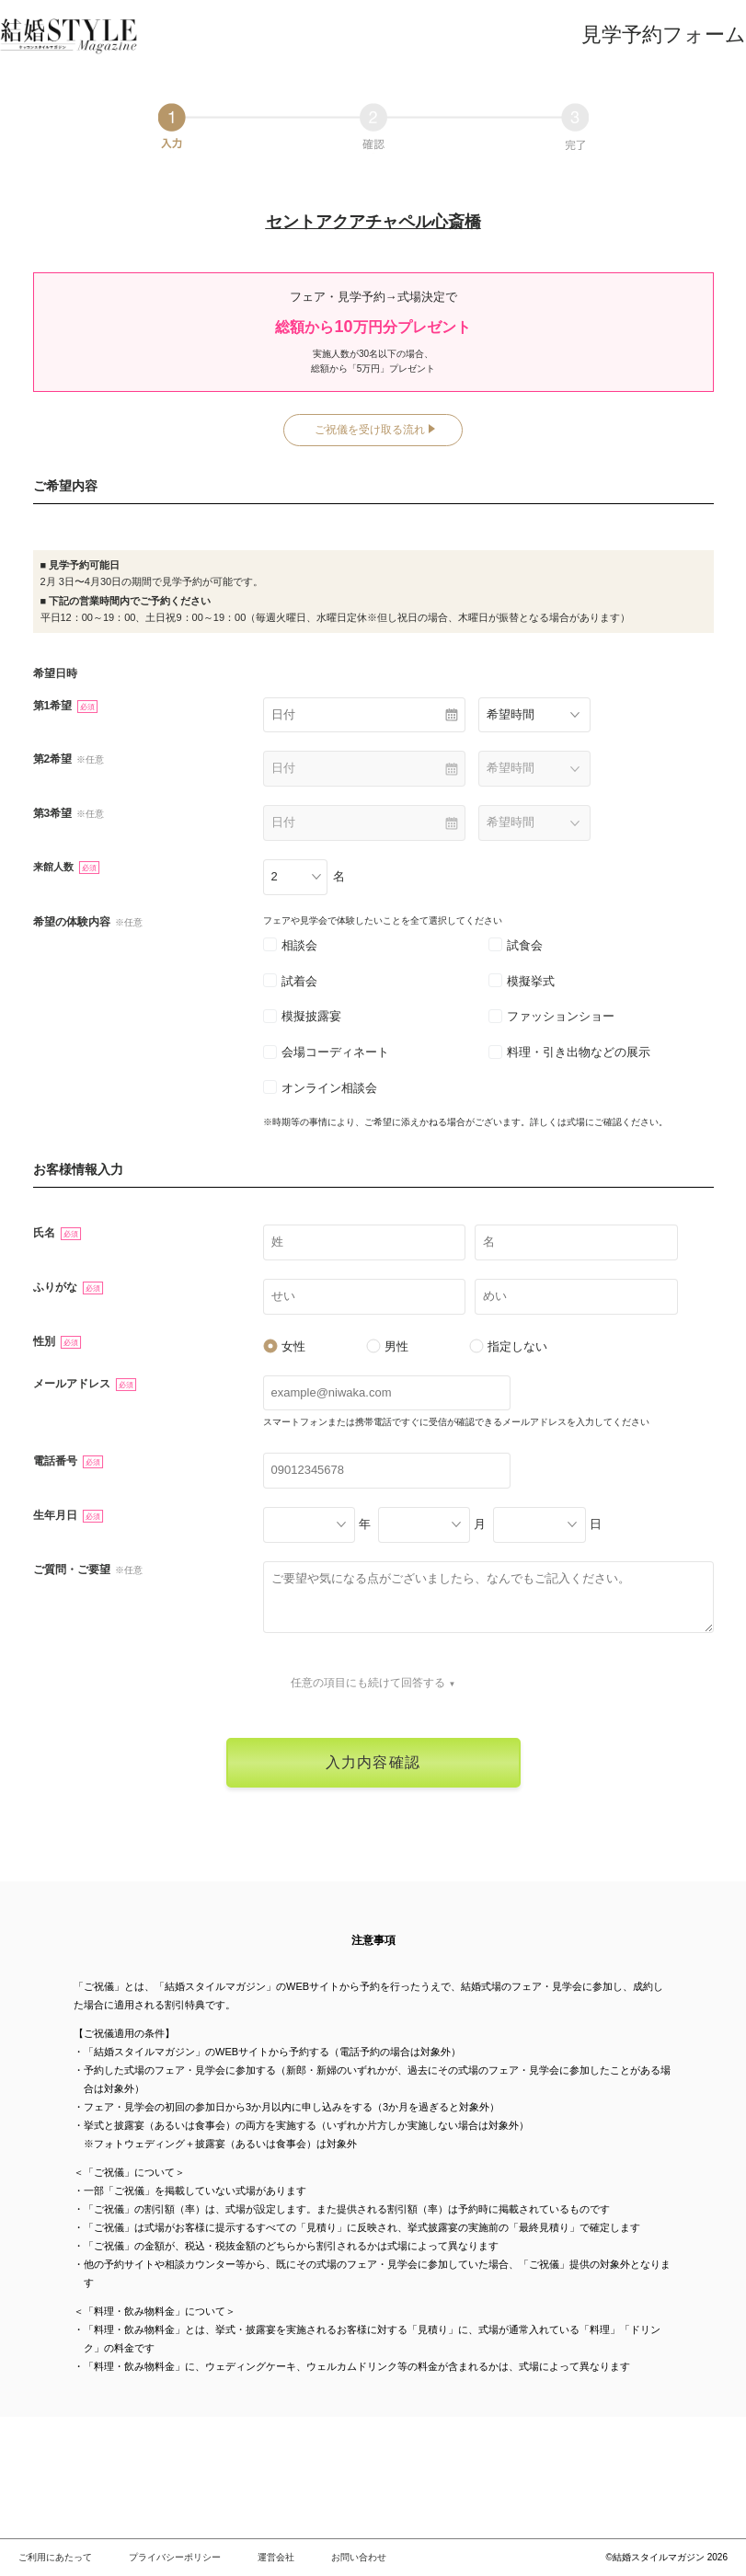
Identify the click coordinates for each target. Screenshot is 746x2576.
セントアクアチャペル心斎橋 (373, 222)
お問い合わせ (358, 2557)
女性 (284, 1346)
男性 (387, 1346)
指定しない (508, 1346)
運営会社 (276, 2557)
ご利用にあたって (55, 2557)
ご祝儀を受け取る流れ (370, 429)
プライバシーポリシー (175, 2557)
